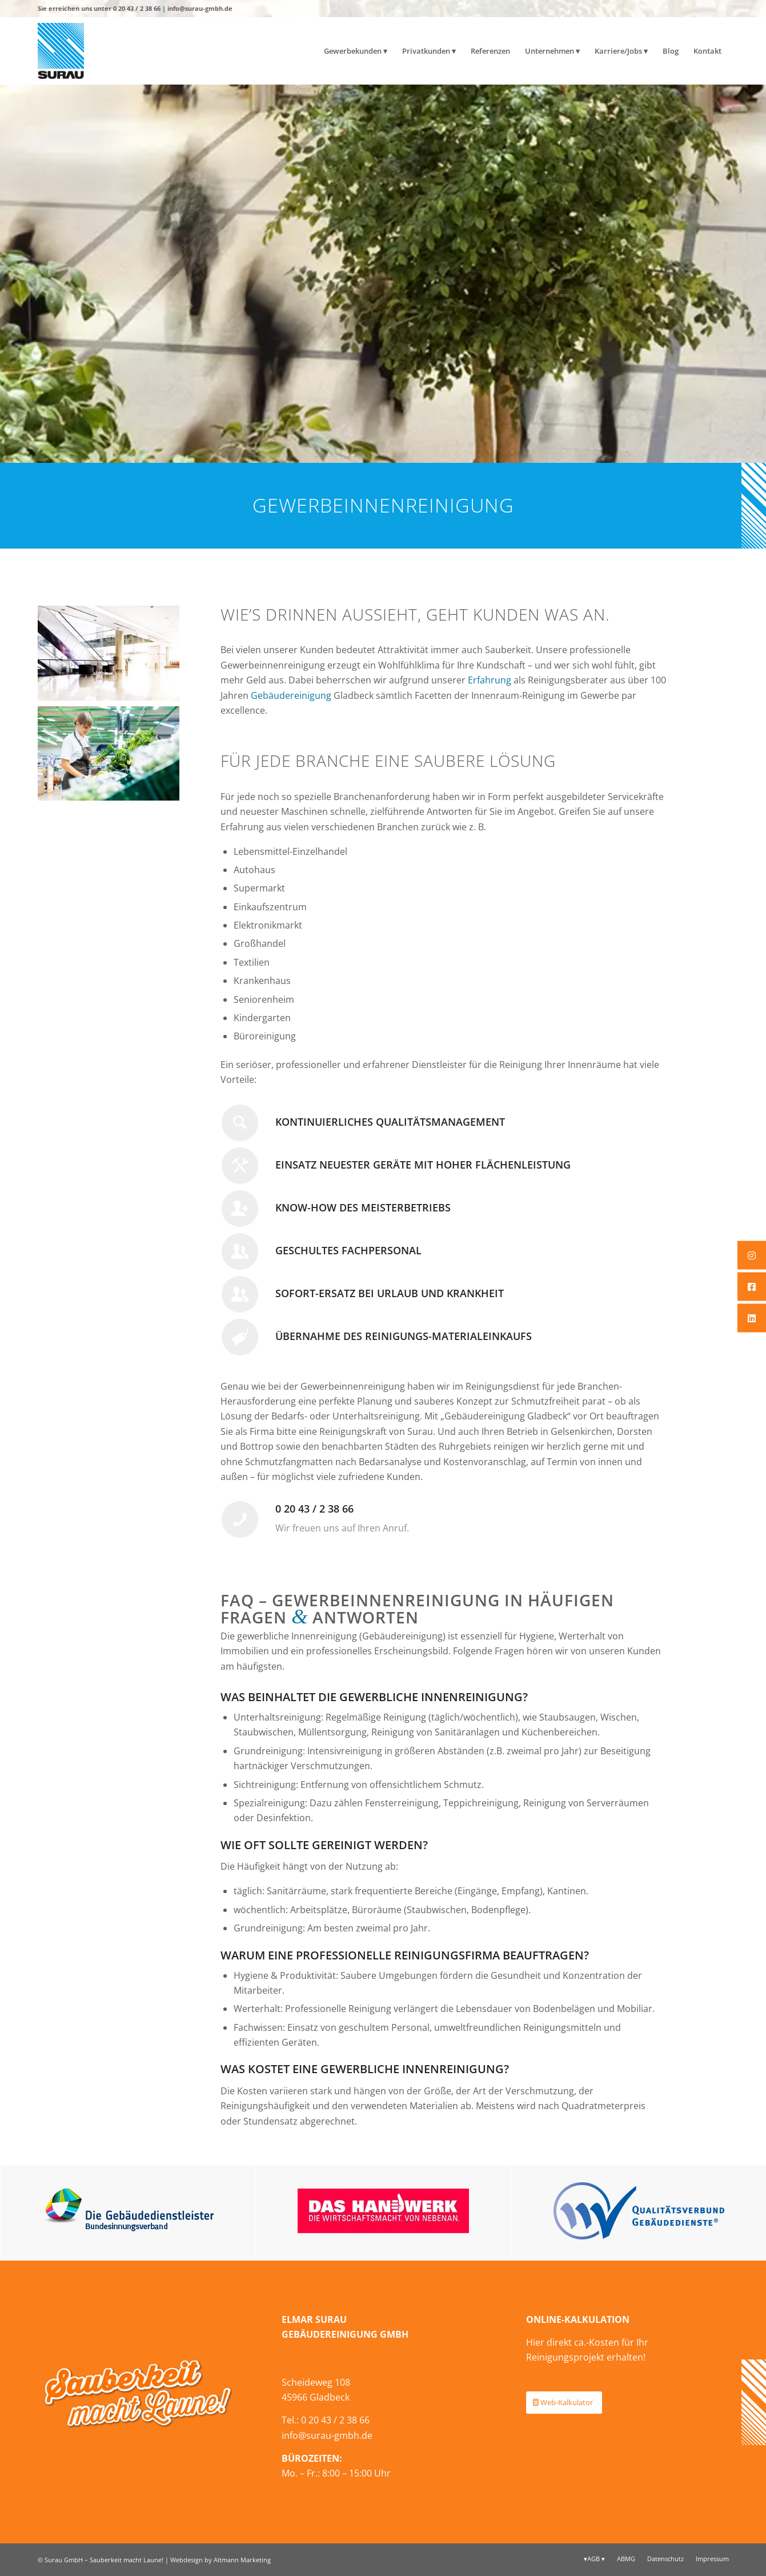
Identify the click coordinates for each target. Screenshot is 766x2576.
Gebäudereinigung (291, 695)
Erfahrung (489, 680)
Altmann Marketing (242, 2559)
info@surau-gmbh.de (199, 8)
